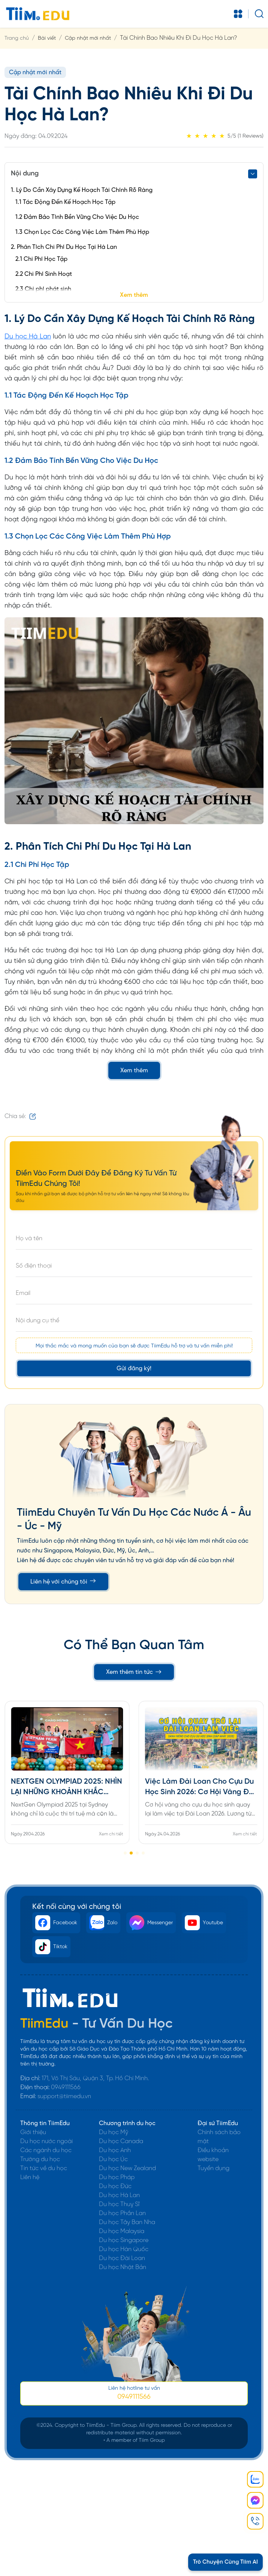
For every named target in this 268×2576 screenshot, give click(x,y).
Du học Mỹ (113, 2132)
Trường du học (40, 2159)
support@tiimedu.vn (64, 2096)
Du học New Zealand (127, 2168)
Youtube (204, 1922)
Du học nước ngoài (46, 2141)
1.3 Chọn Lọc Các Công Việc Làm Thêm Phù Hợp (82, 232)
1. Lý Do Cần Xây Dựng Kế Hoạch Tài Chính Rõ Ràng (82, 190)
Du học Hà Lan (27, 336)
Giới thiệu (33, 2132)
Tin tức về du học (43, 2168)
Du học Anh (115, 2150)
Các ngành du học (46, 2150)
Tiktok (51, 1946)
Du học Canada (121, 2141)
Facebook (56, 1922)
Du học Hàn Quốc (123, 2249)
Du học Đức (115, 2186)
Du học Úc (113, 2159)
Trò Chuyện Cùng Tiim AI (225, 2562)
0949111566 (66, 2087)
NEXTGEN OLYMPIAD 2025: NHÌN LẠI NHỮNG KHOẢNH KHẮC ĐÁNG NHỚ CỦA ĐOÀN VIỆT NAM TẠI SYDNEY (66, 1788)
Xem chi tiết (111, 1834)
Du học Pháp (117, 2177)
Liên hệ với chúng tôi (63, 1581)
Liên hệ (29, 2177)
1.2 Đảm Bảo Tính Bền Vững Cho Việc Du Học (77, 217)
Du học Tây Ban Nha (127, 2222)
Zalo (103, 1922)
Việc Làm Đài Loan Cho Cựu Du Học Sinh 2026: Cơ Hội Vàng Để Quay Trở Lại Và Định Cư (199, 1788)
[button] (125, 1853)
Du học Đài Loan (122, 2258)
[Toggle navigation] (238, 14)
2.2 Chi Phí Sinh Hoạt (43, 274)
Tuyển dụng (213, 2168)
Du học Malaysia (121, 2231)
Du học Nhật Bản (122, 2267)
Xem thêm (134, 295)
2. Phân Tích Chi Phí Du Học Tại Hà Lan (64, 247)
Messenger (151, 1922)
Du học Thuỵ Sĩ (119, 2204)
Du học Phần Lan (122, 2213)
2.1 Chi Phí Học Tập (41, 259)
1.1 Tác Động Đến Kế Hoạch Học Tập (65, 202)
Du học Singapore (123, 2240)
